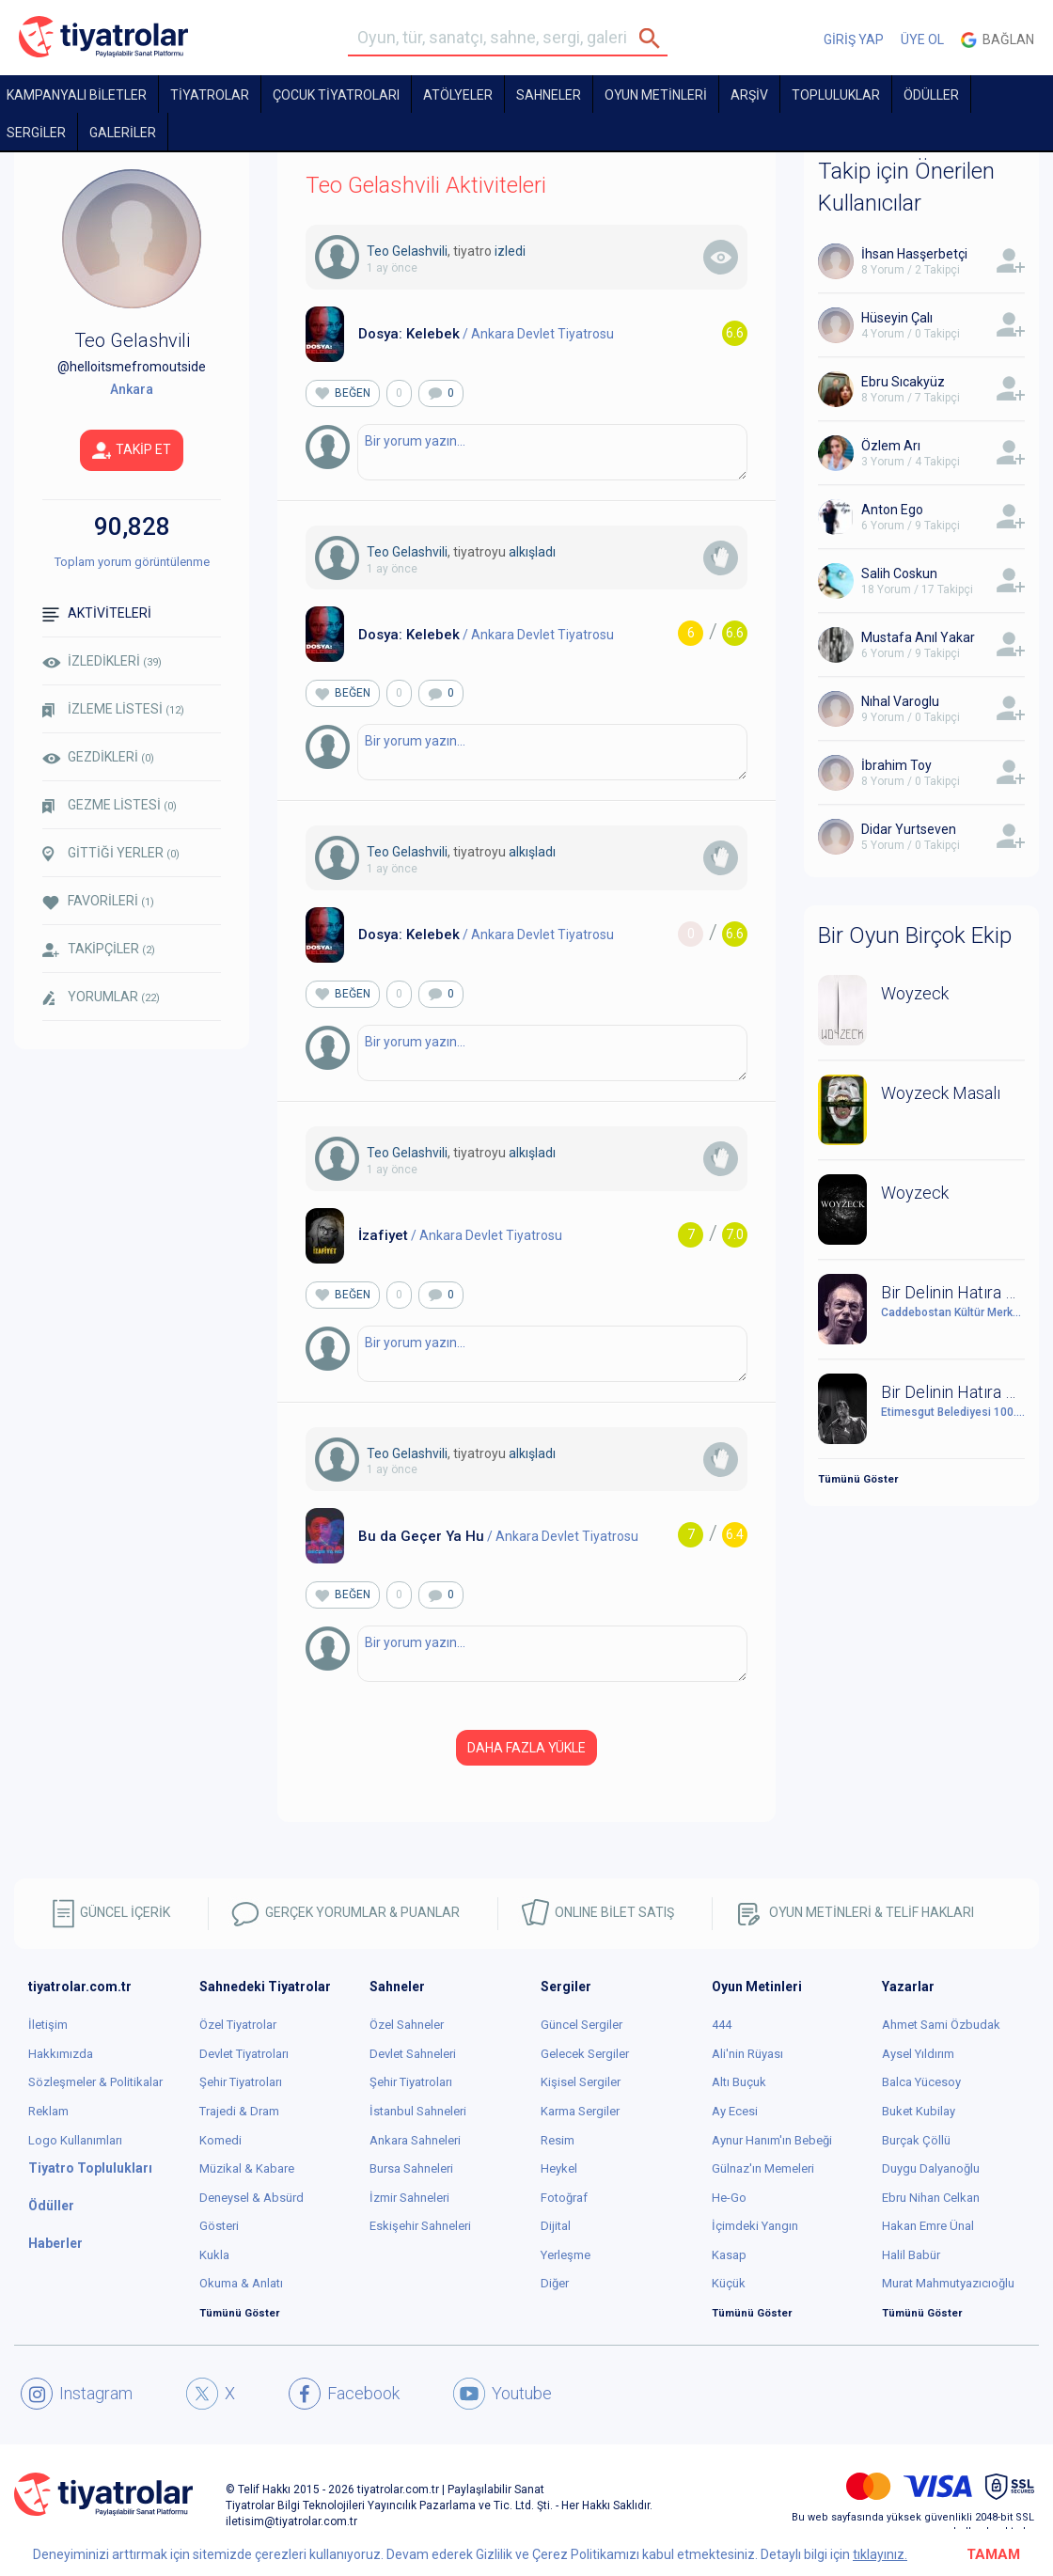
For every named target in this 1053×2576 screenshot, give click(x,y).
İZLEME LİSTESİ (113, 709)
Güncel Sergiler (581, 2025)
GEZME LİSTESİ (109, 805)
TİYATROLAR (209, 94)
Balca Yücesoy (921, 2082)
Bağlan (997, 40)
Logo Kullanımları (75, 2140)
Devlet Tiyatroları (244, 2054)
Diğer (555, 2283)
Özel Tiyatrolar (237, 2025)
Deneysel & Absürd (251, 2198)
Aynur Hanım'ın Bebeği (772, 2140)
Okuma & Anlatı (241, 2283)
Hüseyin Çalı (897, 317)
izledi (510, 251)
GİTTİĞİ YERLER (111, 853)
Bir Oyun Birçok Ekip (915, 935)
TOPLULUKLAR (836, 94)
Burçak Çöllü (916, 2140)
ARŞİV (749, 94)
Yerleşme (565, 2255)
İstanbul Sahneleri (417, 2111)
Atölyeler (458, 94)
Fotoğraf (564, 2198)
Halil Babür (911, 2255)
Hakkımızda (60, 2054)
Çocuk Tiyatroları (336, 94)
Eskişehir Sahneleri (420, 2226)
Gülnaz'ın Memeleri (763, 2168)
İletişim (48, 2025)
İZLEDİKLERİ (102, 660)
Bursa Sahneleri (411, 2168)
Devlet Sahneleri (412, 2054)
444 (721, 2025)
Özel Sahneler (406, 2025)
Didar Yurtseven (908, 829)
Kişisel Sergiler (581, 2082)
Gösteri (219, 2226)
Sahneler (548, 94)
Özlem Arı (890, 445)
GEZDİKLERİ (98, 756)
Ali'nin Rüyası (747, 2054)
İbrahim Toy (896, 765)
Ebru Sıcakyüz (903, 381)
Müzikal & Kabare (246, 2168)
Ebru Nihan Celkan (931, 2198)
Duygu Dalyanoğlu (931, 2168)
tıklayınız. (880, 2554)
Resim (557, 2140)
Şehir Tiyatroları (240, 2082)
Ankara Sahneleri (415, 2140)
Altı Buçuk (739, 2082)
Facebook (344, 2394)
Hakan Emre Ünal (928, 2226)
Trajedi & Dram (239, 2111)
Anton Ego (892, 509)
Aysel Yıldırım (918, 2054)
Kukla (214, 2255)
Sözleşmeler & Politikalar (95, 2082)
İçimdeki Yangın (755, 2226)
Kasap (729, 2255)
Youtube (502, 2394)
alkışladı (532, 551)
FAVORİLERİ (98, 901)
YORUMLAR (101, 997)
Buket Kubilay (918, 2111)
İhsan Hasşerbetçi (914, 253)
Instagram (77, 2394)
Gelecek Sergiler (585, 2054)
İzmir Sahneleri (409, 2198)
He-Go (729, 2198)
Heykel (559, 2168)
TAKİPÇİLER (98, 949)
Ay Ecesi (735, 2111)
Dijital (556, 2226)
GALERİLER (122, 132)
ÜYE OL (922, 39)
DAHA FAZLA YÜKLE (526, 1747)
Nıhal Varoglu (900, 701)
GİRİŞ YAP (854, 39)
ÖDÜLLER (931, 94)
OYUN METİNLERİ (656, 94)
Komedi (220, 2140)
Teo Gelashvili (407, 251)
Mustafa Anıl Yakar (918, 637)
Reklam (48, 2111)
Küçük (729, 2283)
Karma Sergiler (580, 2111)
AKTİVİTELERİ (96, 613)
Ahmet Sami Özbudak (941, 2025)
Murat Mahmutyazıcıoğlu (948, 2283)
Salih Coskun (899, 573)
